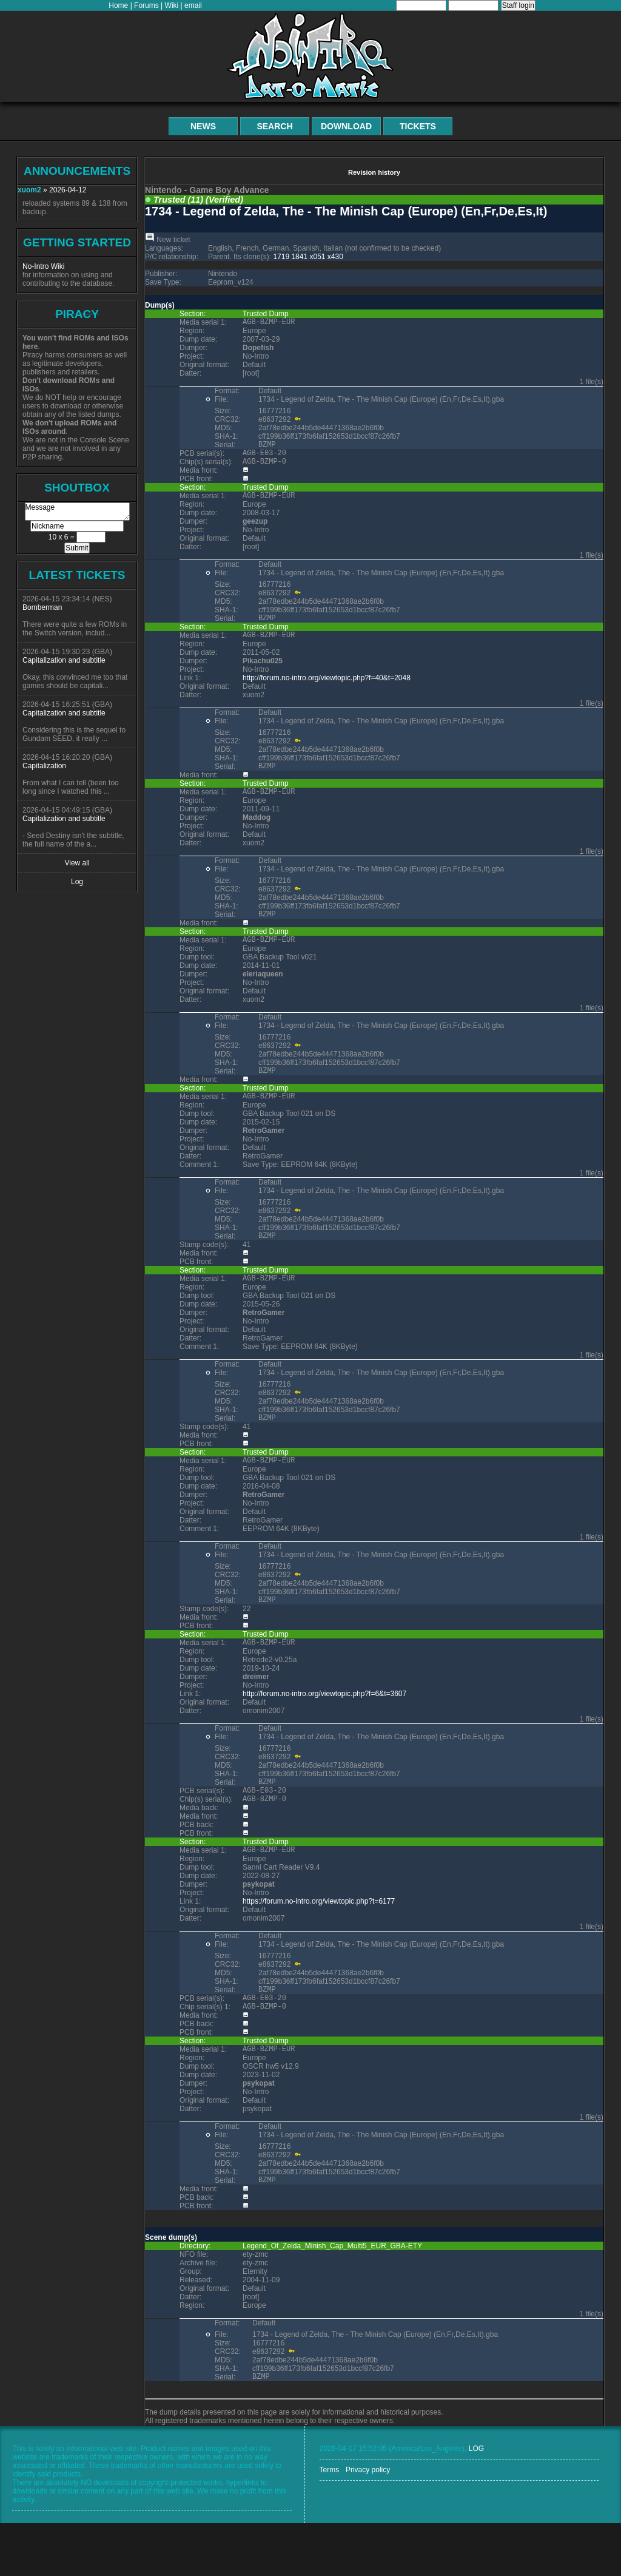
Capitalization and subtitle (64, 660)
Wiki (172, 5)
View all (76, 863)
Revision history (374, 172)
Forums (146, 5)
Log (77, 881)
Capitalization (44, 766)
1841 (299, 256)
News (203, 126)
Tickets (418, 126)
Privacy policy (368, 2522)
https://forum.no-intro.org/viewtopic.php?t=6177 (319, 1943)
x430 (335, 256)
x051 (317, 256)
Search (274, 126)
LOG (476, 2501)
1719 (281, 256)
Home (118, 5)
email (193, 5)
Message (77, 511)
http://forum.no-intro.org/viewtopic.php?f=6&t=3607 (324, 1728)
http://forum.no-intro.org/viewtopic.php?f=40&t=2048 (327, 690)
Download (346, 126)
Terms (330, 2522)
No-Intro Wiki (43, 266)
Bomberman (42, 607)
